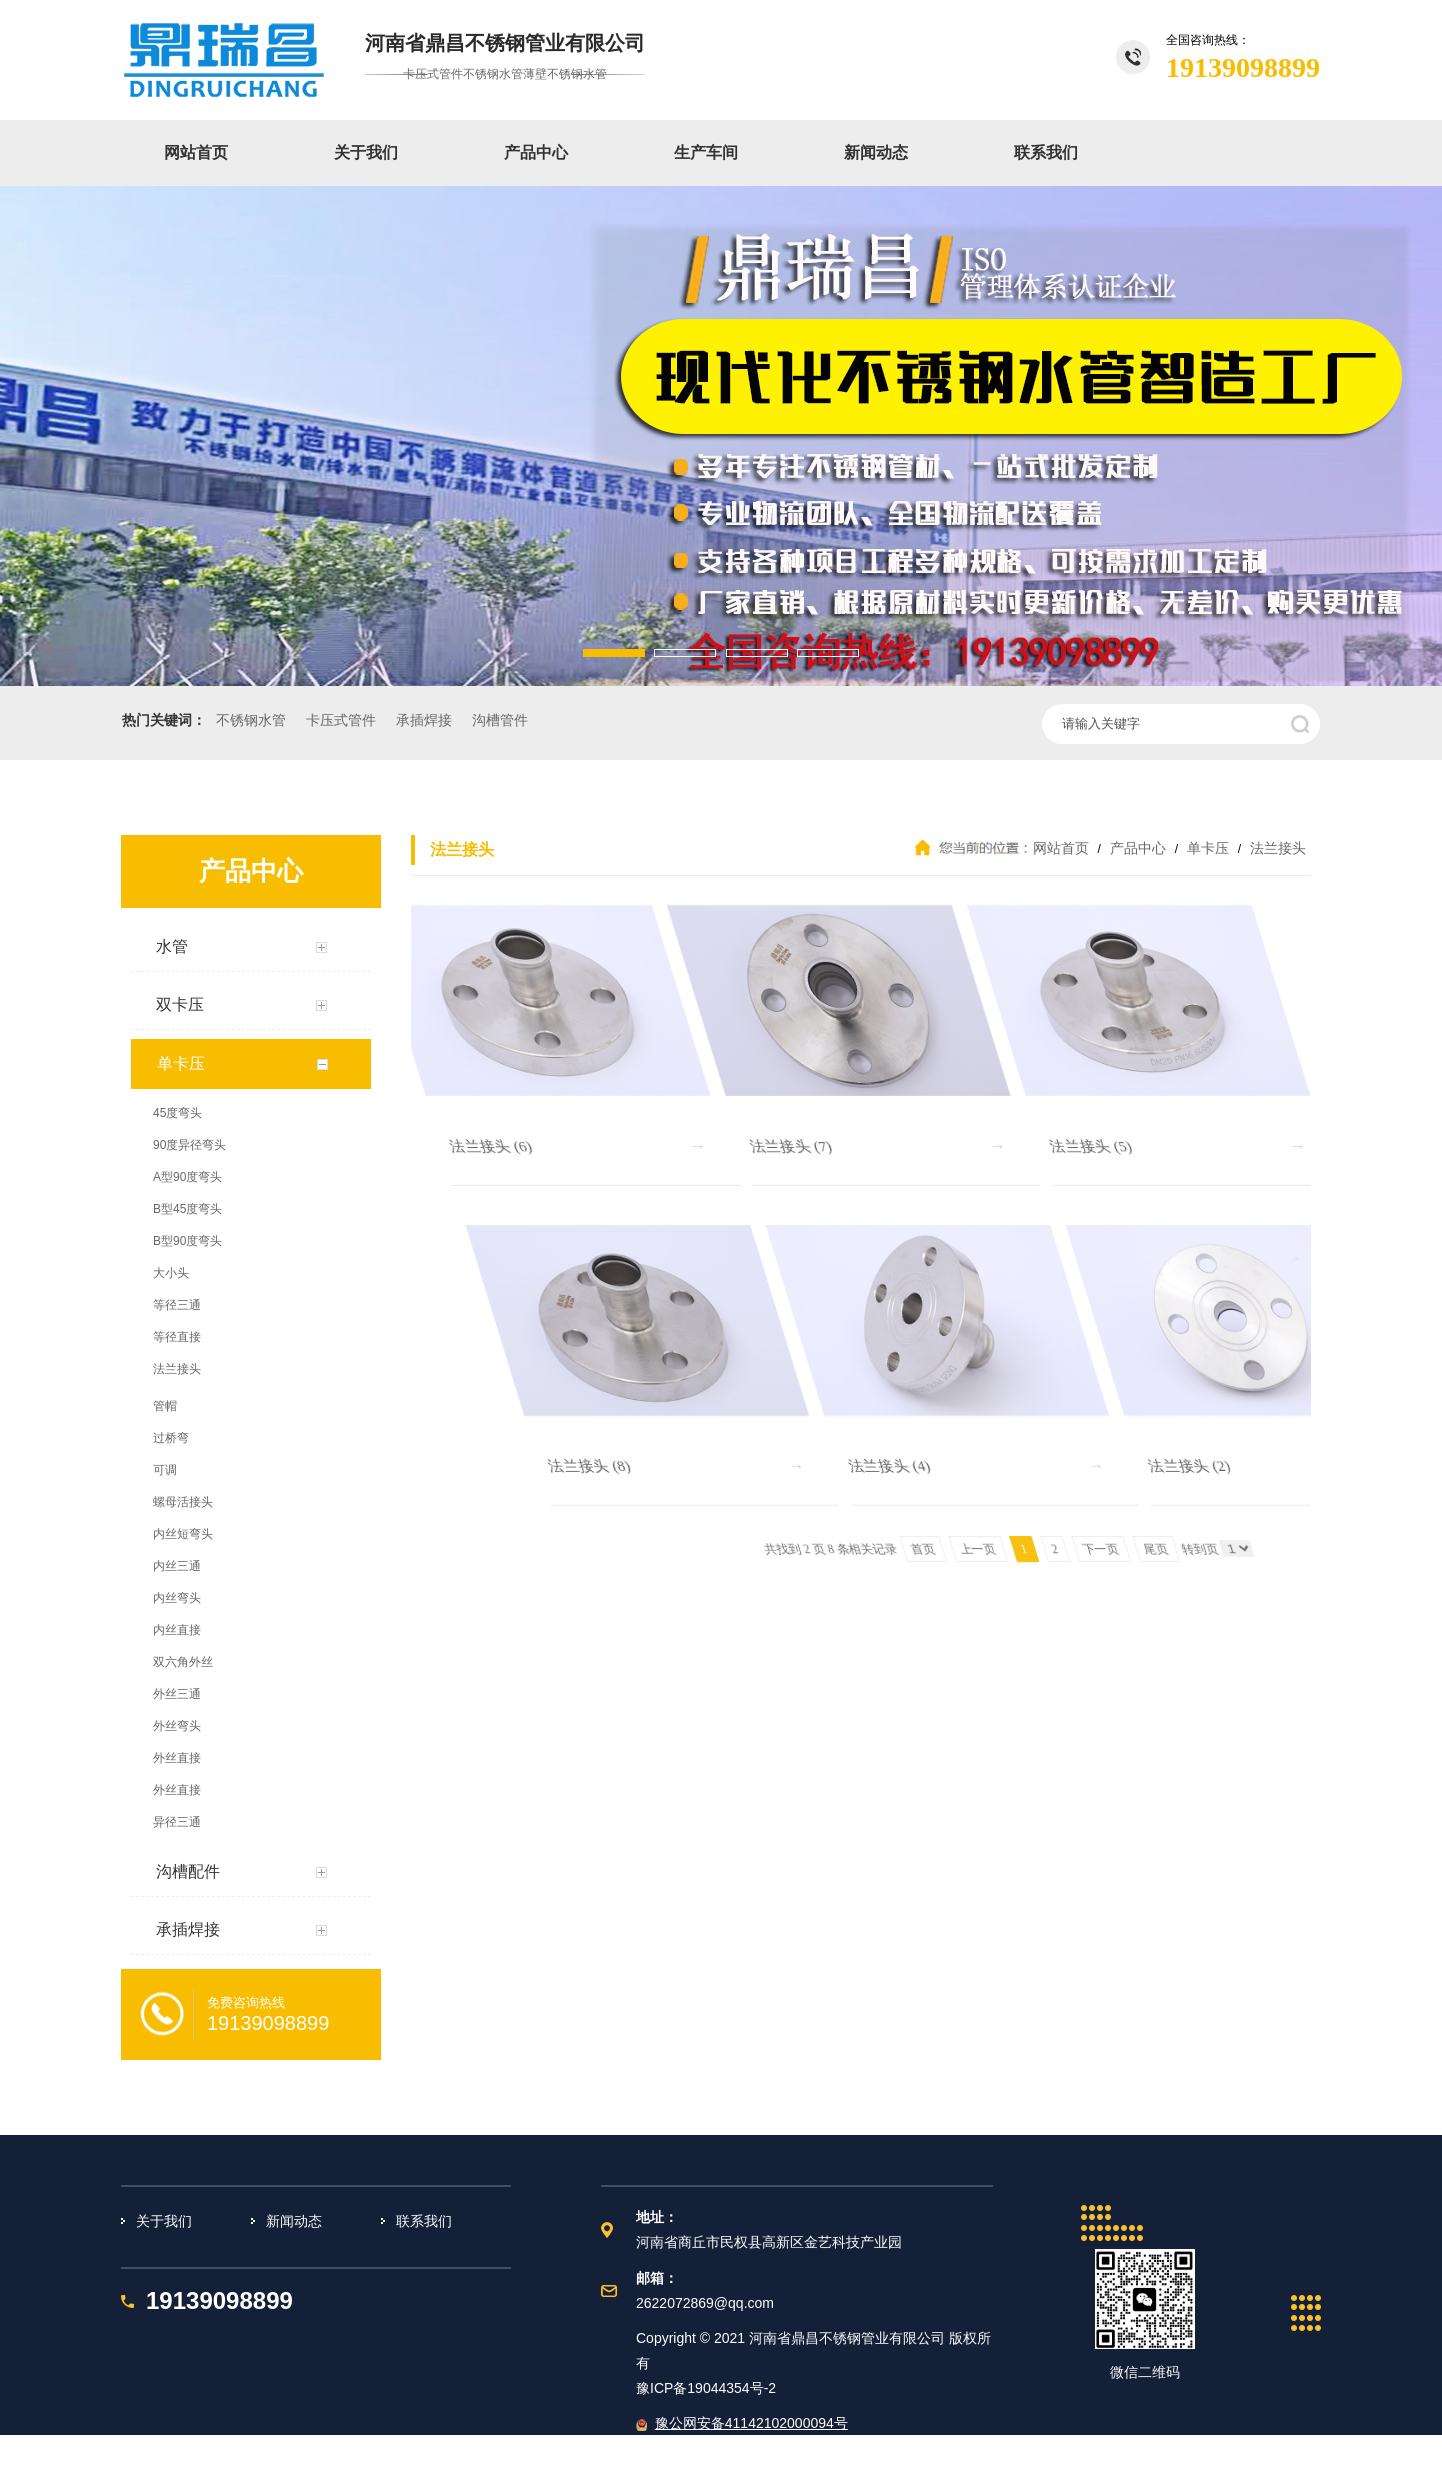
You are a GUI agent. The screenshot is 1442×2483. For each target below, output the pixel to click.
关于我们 (366, 152)
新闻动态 (876, 152)
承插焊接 (424, 720)
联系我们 (1046, 152)
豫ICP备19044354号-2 (706, 2388)
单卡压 (1208, 848)
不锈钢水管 (251, 720)
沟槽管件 (500, 720)
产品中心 (536, 152)
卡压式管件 (341, 720)
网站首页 (196, 152)
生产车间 (706, 152)
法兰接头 (1276, 848)
